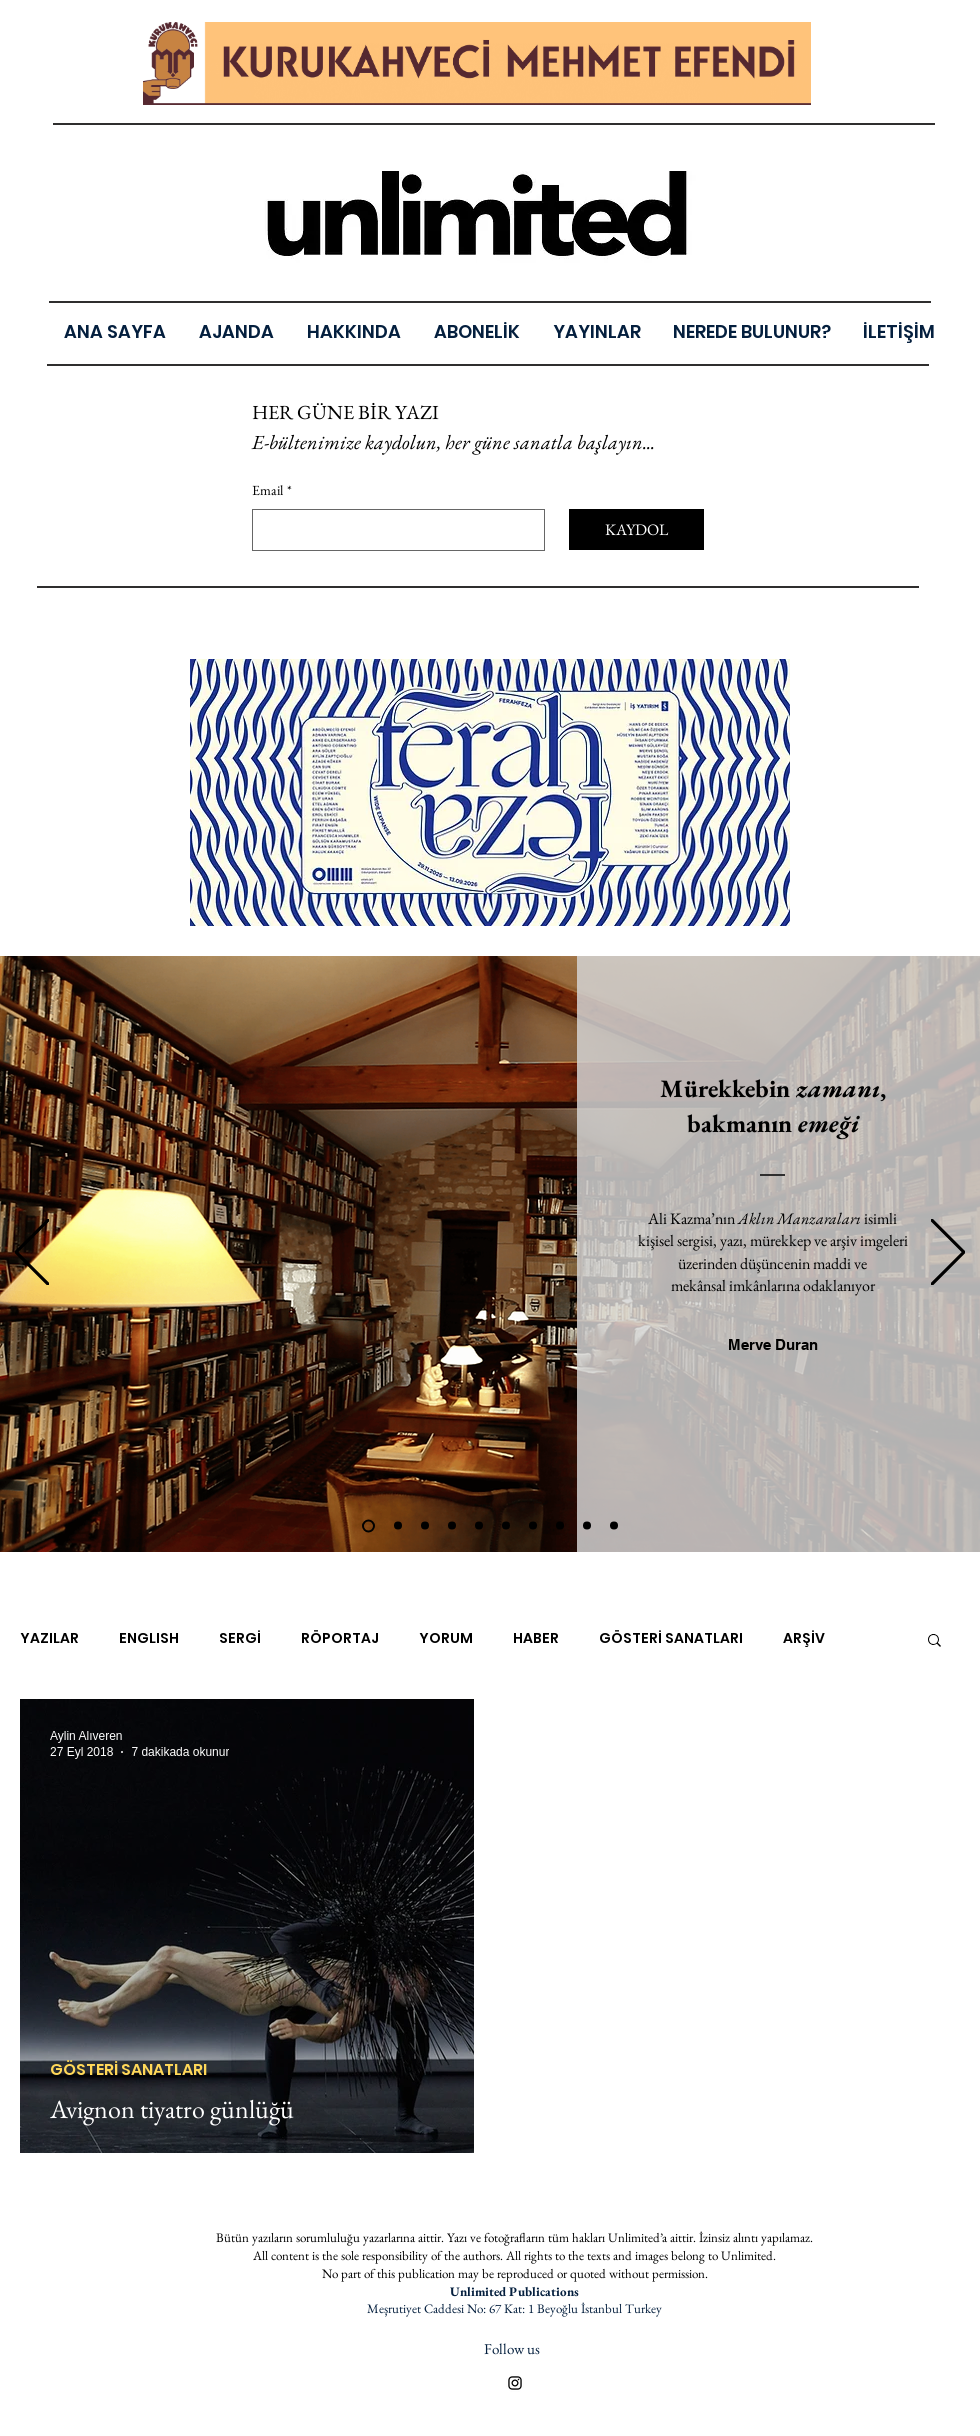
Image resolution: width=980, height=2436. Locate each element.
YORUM (446, 1638)
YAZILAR (49, 1638)
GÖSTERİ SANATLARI (671, 1638)
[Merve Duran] (772, 1344)
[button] (934, 1641)
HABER (536, 1638)
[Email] (392, 530)
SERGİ (240, 1638)
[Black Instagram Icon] (515, 2383)
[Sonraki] (948, 1253)
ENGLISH (149, 1638)
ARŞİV (804, 1638)
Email (272, 491)
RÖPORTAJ (340, 1638)
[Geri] (32, 1253)
